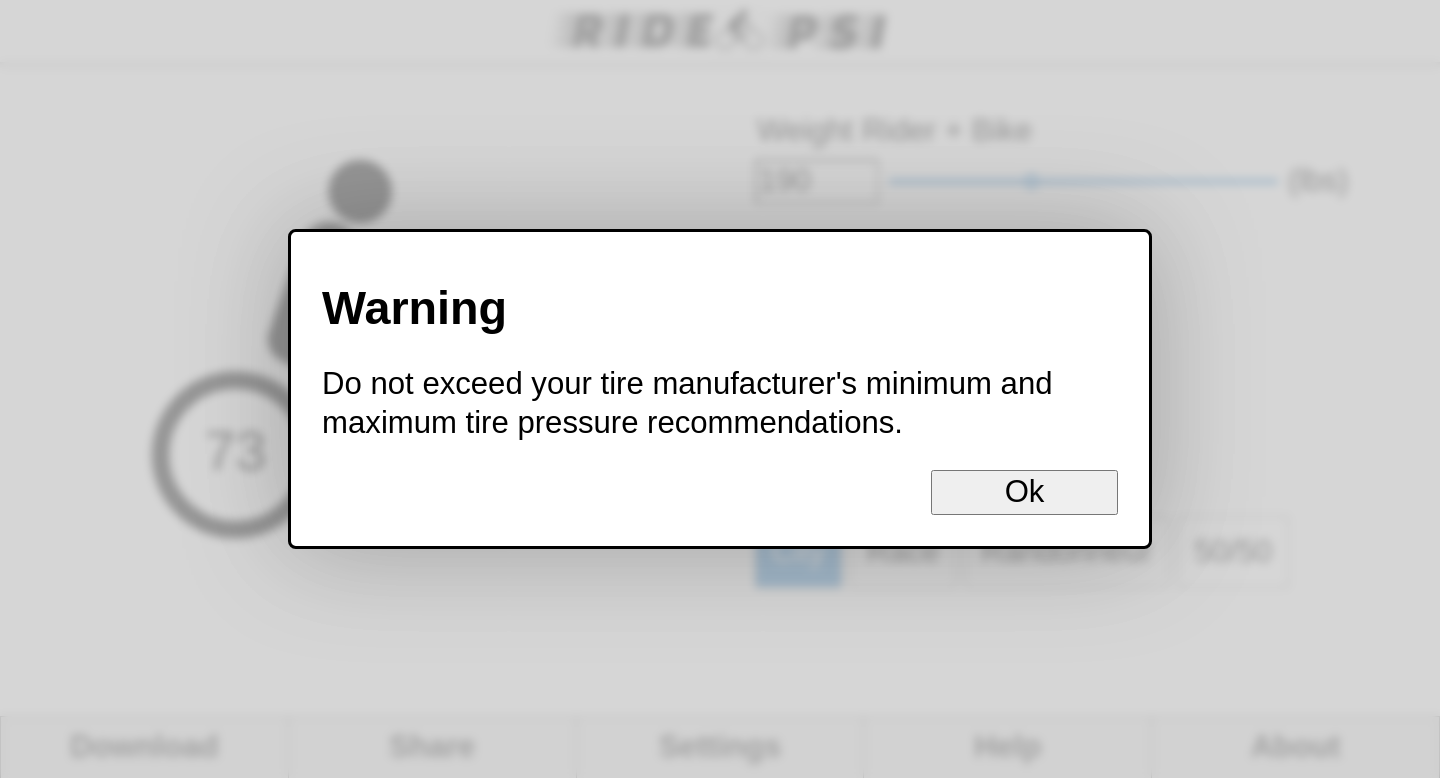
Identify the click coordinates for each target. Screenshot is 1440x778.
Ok (1025, 491)
